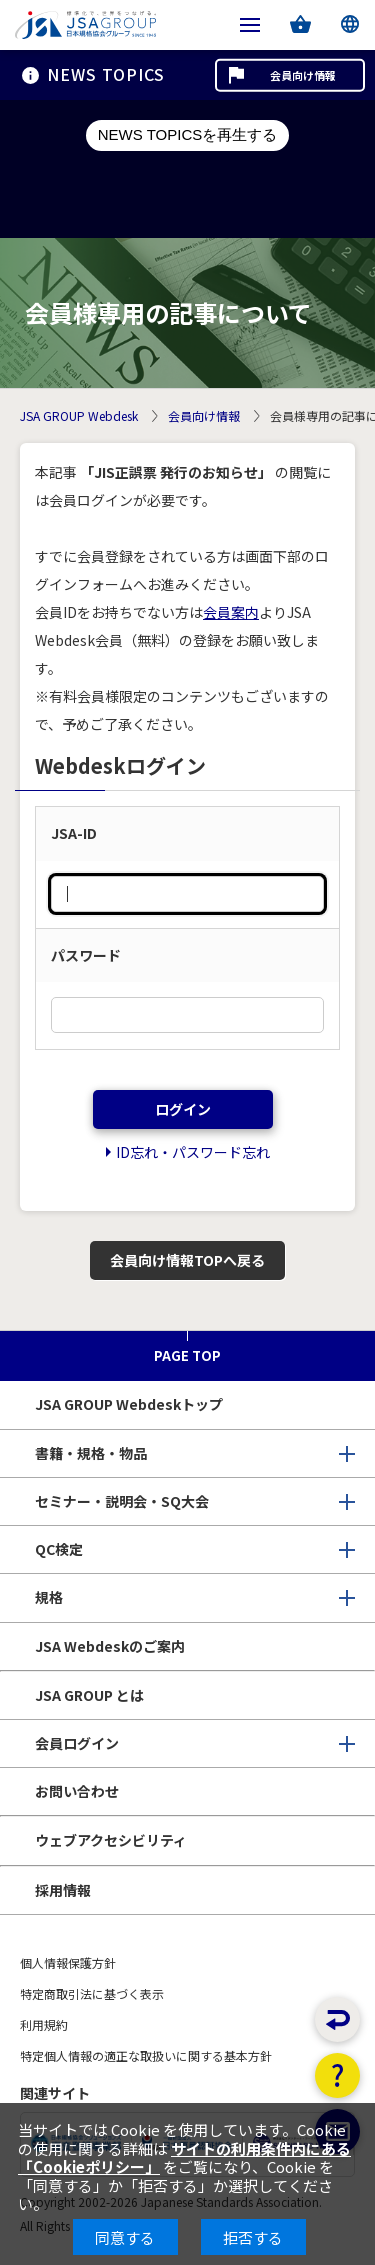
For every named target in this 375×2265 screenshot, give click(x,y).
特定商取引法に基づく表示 (92, 1993)
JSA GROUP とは (89, 1695)
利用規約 (44, 2024)
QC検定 (59, 1549)
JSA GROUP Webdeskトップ (129, 1404)
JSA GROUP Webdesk (79, 416)
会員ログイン (77, 1743)
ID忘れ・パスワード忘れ (193, 1152)
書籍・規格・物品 (91, 1453)
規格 (49, 1597)
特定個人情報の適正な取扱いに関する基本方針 (146, 2055)
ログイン (183, 1109)
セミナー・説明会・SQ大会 (122, 1501)
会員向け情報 (303, 75)
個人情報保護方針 (68, 1962)
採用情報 (63, 1890)
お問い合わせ (77, 1791)
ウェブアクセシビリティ (111, 1840)
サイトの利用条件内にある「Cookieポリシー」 (184, 2157)
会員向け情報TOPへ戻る (187, 1260)
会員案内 (231, 612)
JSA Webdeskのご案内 (110, 1646)
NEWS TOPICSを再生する (187, 134)
